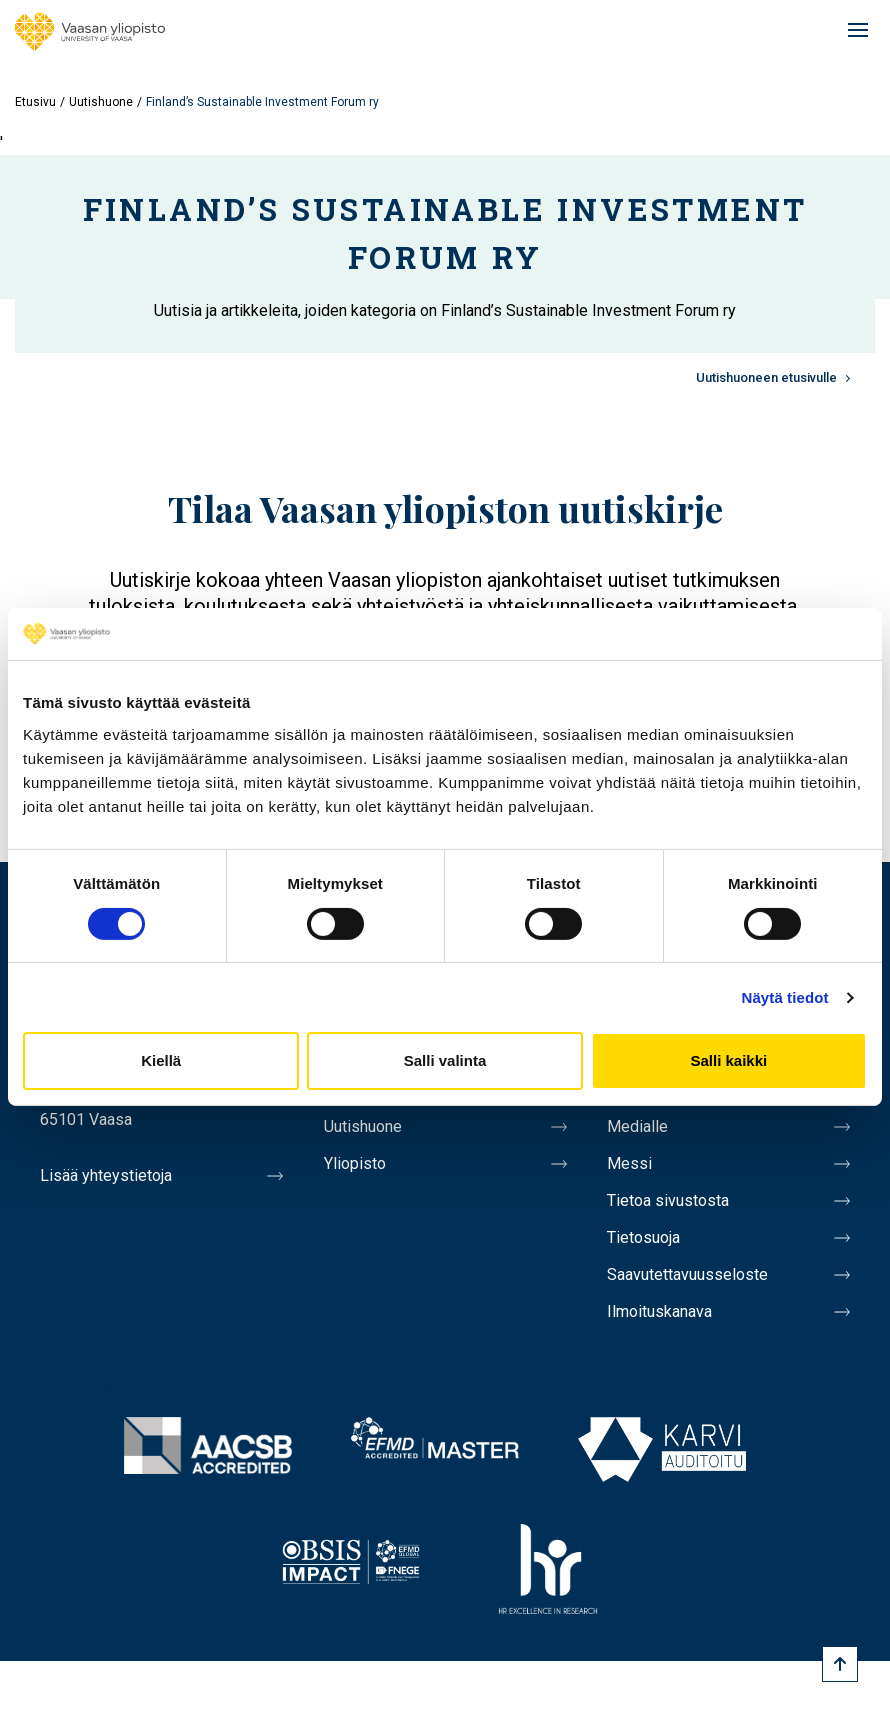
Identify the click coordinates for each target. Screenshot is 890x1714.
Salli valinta (445, 1060)
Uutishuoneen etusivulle (766, 377)
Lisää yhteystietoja (106, 1175)
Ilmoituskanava (659, 1311)
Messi (629, 1163)
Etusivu (35, 102)
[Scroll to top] (840, 1664)
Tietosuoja (643, 1237)
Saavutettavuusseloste (687, 1274)
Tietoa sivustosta (668, 1200)
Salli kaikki (728, 1060)
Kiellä (161, 1060)
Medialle (637, 1126)
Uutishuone (101, 102)
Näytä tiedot (785, 997)
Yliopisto (355, 1163)
